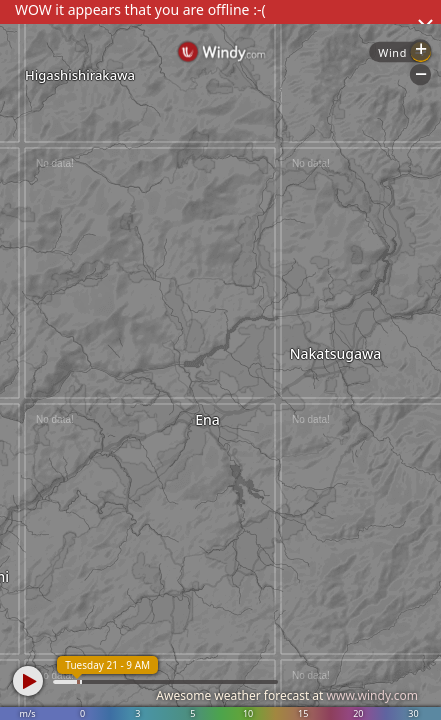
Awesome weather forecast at (287, 695)
